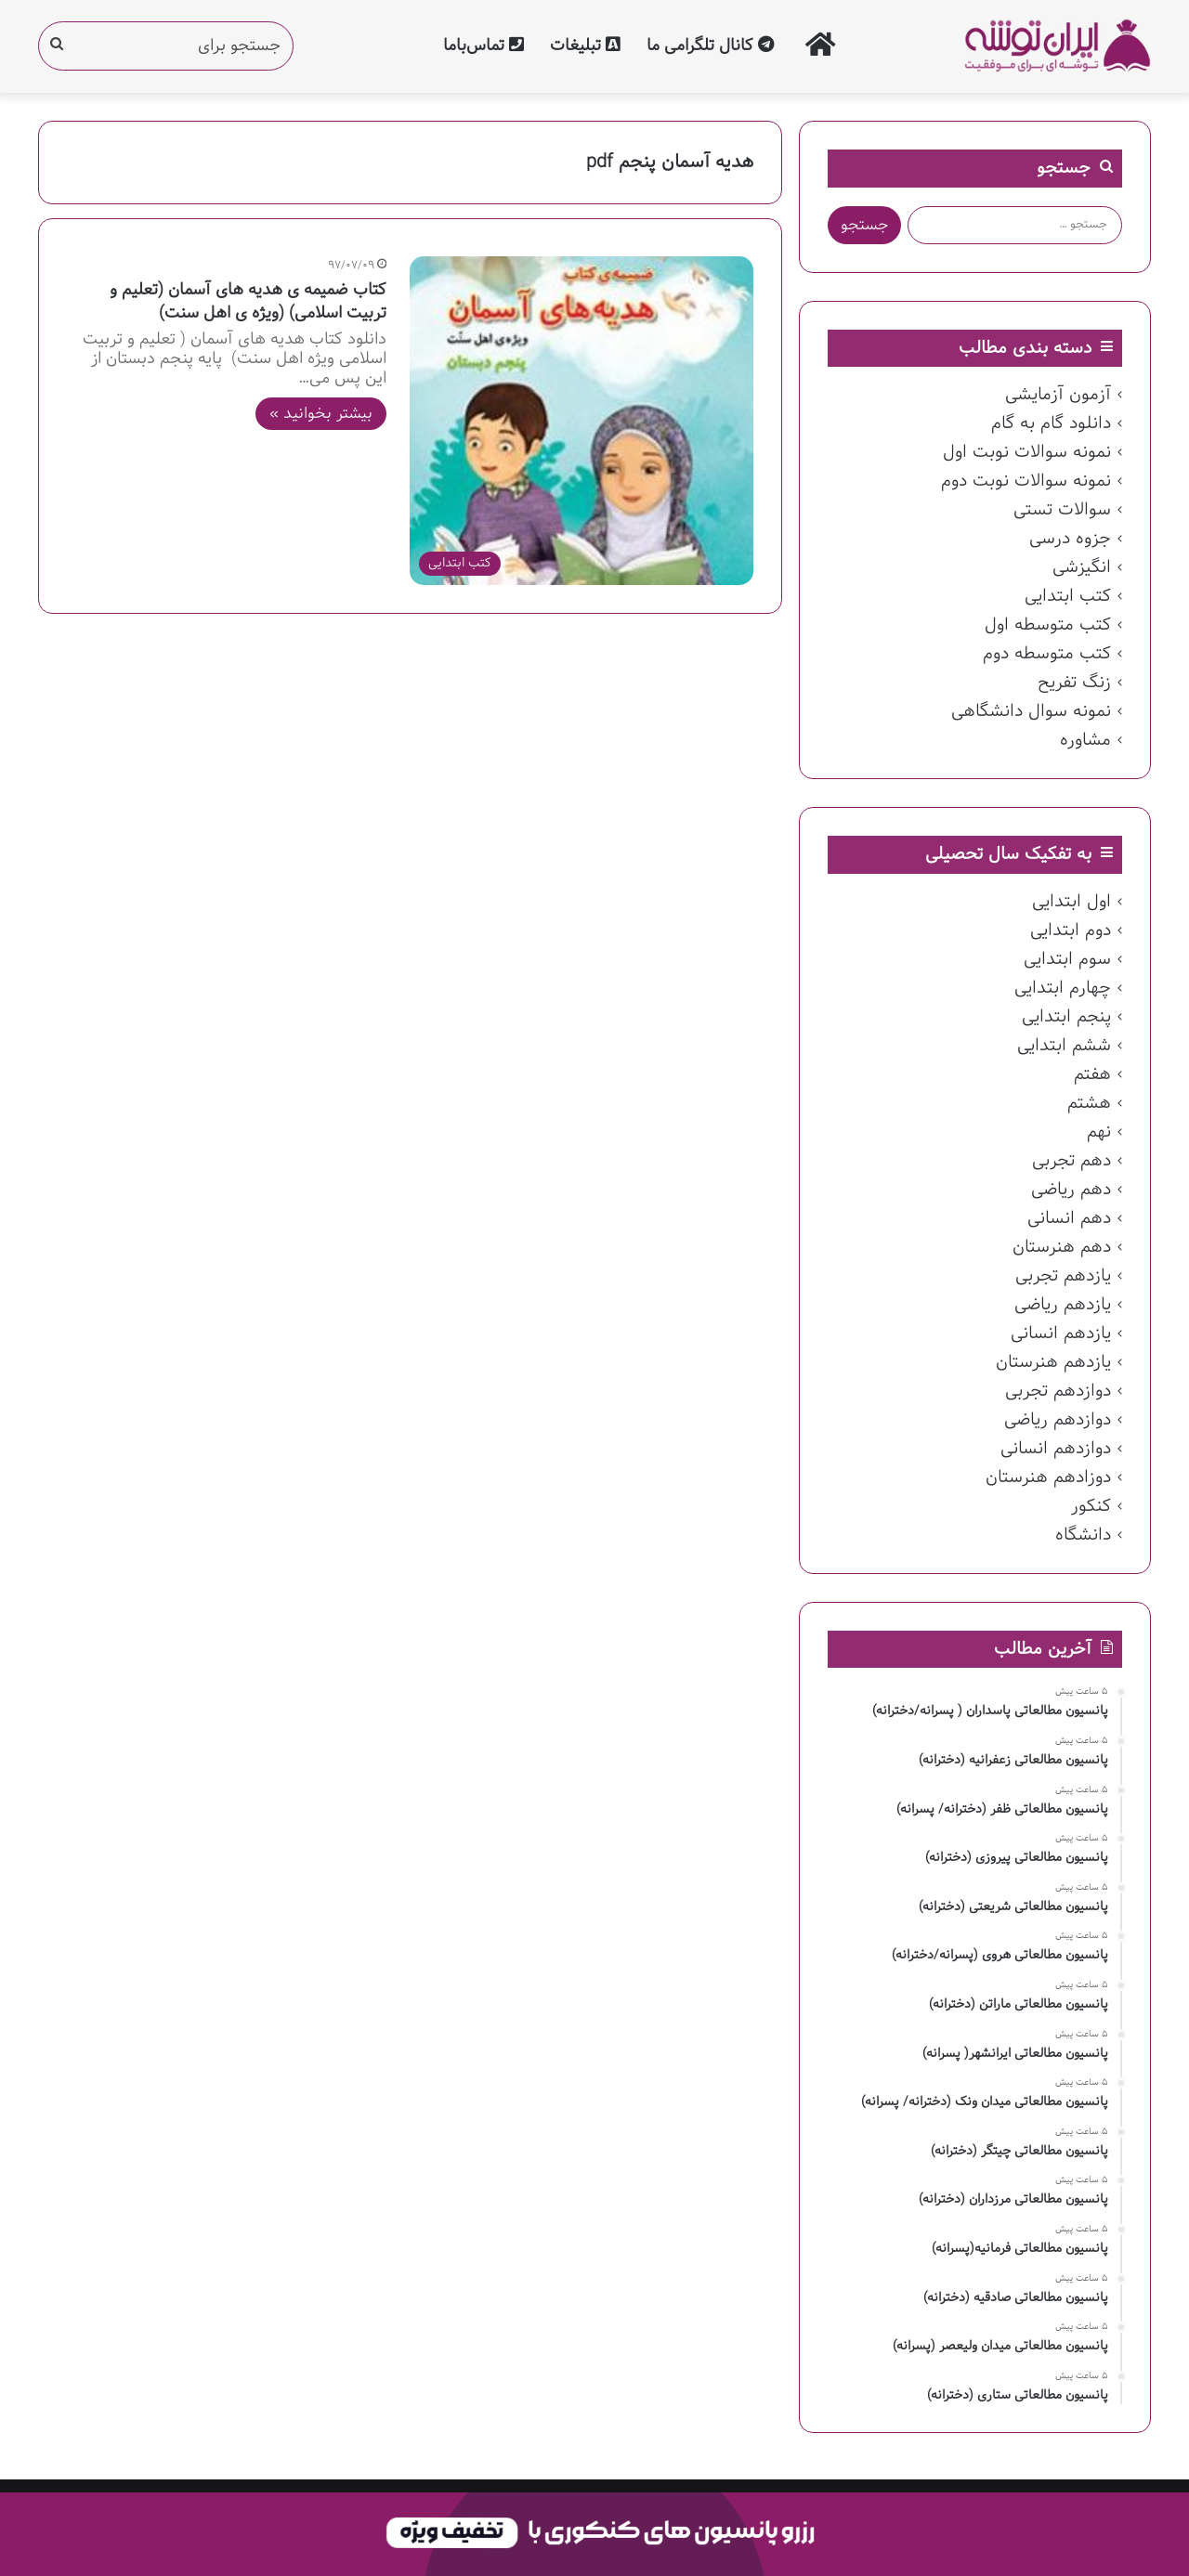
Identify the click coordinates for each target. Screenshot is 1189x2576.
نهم (1099, 1132)
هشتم (1089, 1103)
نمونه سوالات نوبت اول (1027, 452)
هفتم (1092, 1074)
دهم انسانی (1069, 1218)
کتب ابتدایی (1068, 596)
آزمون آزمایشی (1058, 395)
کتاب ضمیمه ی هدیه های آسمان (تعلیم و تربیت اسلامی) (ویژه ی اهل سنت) (248, 302)
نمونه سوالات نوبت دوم (1026, 481)
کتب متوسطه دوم (1047, 654)
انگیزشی (1081, 567)
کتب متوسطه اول (1048, 625)
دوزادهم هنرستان (1048, 1477)
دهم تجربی (1071, 1161)
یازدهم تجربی (1063, 1276)
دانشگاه (1083, 1535)
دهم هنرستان (1062, 1247)
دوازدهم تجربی (1058, 1391)
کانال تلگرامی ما (710, 46)
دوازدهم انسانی (1055, 1449)
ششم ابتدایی (1064, 1045)
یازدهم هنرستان (1053, 1362)
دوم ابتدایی (1070, 930)
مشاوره (1085, 740)
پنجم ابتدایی (1066, 1017)
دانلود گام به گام (1051, 423)
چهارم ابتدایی (1062, 988)
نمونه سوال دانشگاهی (1031, 711)
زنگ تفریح (1074, 682)
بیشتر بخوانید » (320, 413)
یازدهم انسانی (1061, 1333)
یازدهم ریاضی (1062, 1305)
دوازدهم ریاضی (1057, 1420)
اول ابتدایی (1071, 902)
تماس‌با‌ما (483, 46)
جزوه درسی (1070, 538)
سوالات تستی (1062, 510)
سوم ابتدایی (1067, 959)
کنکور (1091, 1506)
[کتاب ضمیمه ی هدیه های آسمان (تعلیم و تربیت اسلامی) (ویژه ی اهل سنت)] (581, 420)
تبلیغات (585, 46)
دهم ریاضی (1071, 1189)
